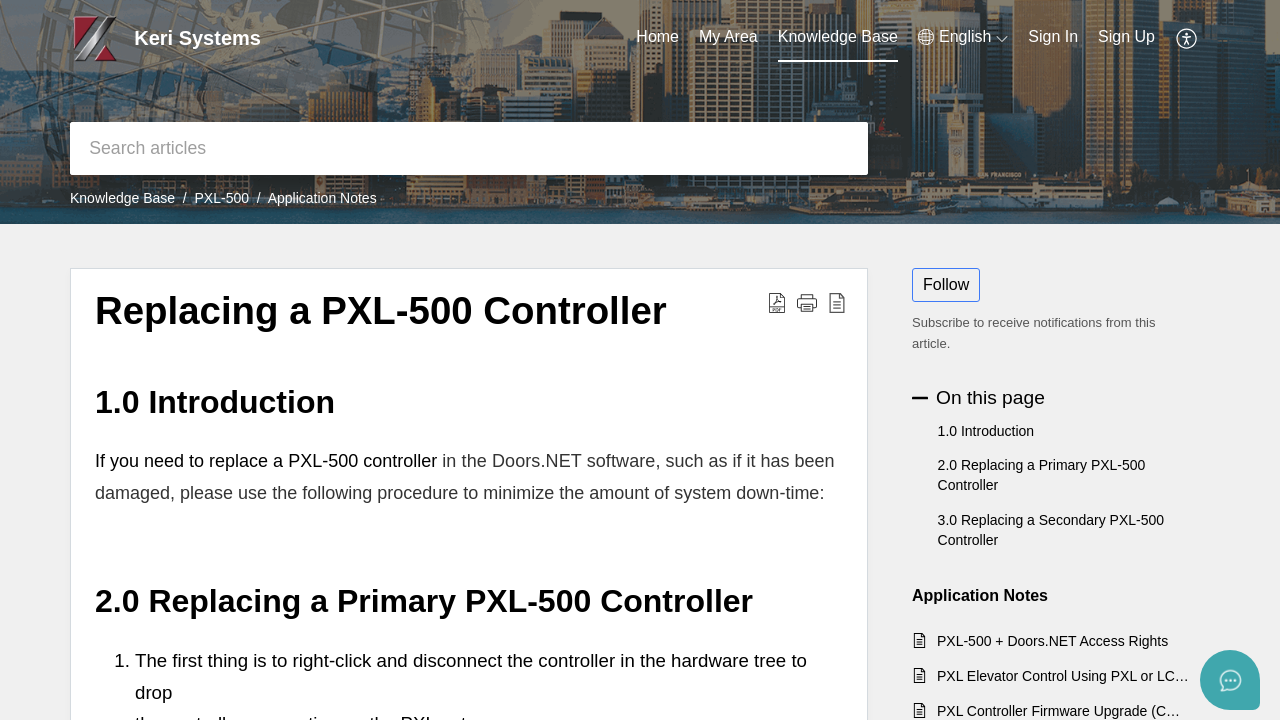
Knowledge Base (122, 198)
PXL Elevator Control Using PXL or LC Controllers (1063, 676)
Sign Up (1126, 36)
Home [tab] (657, 36)
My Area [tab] (728, 36)
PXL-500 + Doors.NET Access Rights (1052, 641)
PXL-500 (222, 198)
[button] (963, 37)
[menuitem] (1053, 38)
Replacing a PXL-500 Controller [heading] (381, 310)
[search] (469, 148)
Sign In (1053, 36)
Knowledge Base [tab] (838, 36)
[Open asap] (1230, 680)
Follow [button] (946, 284)
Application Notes (322, 198)
